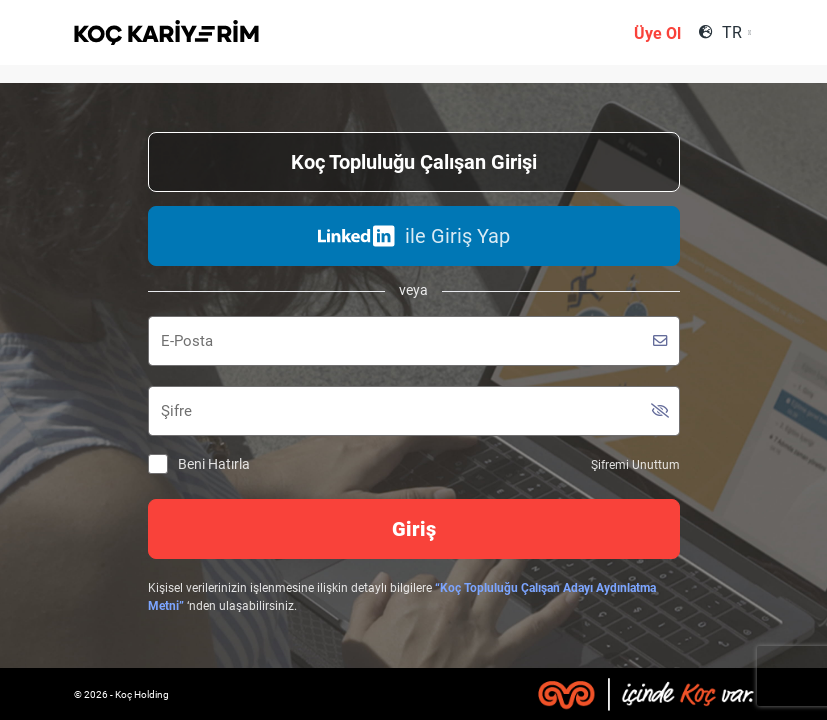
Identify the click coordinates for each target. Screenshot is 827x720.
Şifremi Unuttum (635, 465)
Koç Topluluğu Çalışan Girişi (414, 162)
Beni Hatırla (199, 465)
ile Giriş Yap (414, 236)
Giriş (414, 529)
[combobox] (735, 32)
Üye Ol (657, 33)
